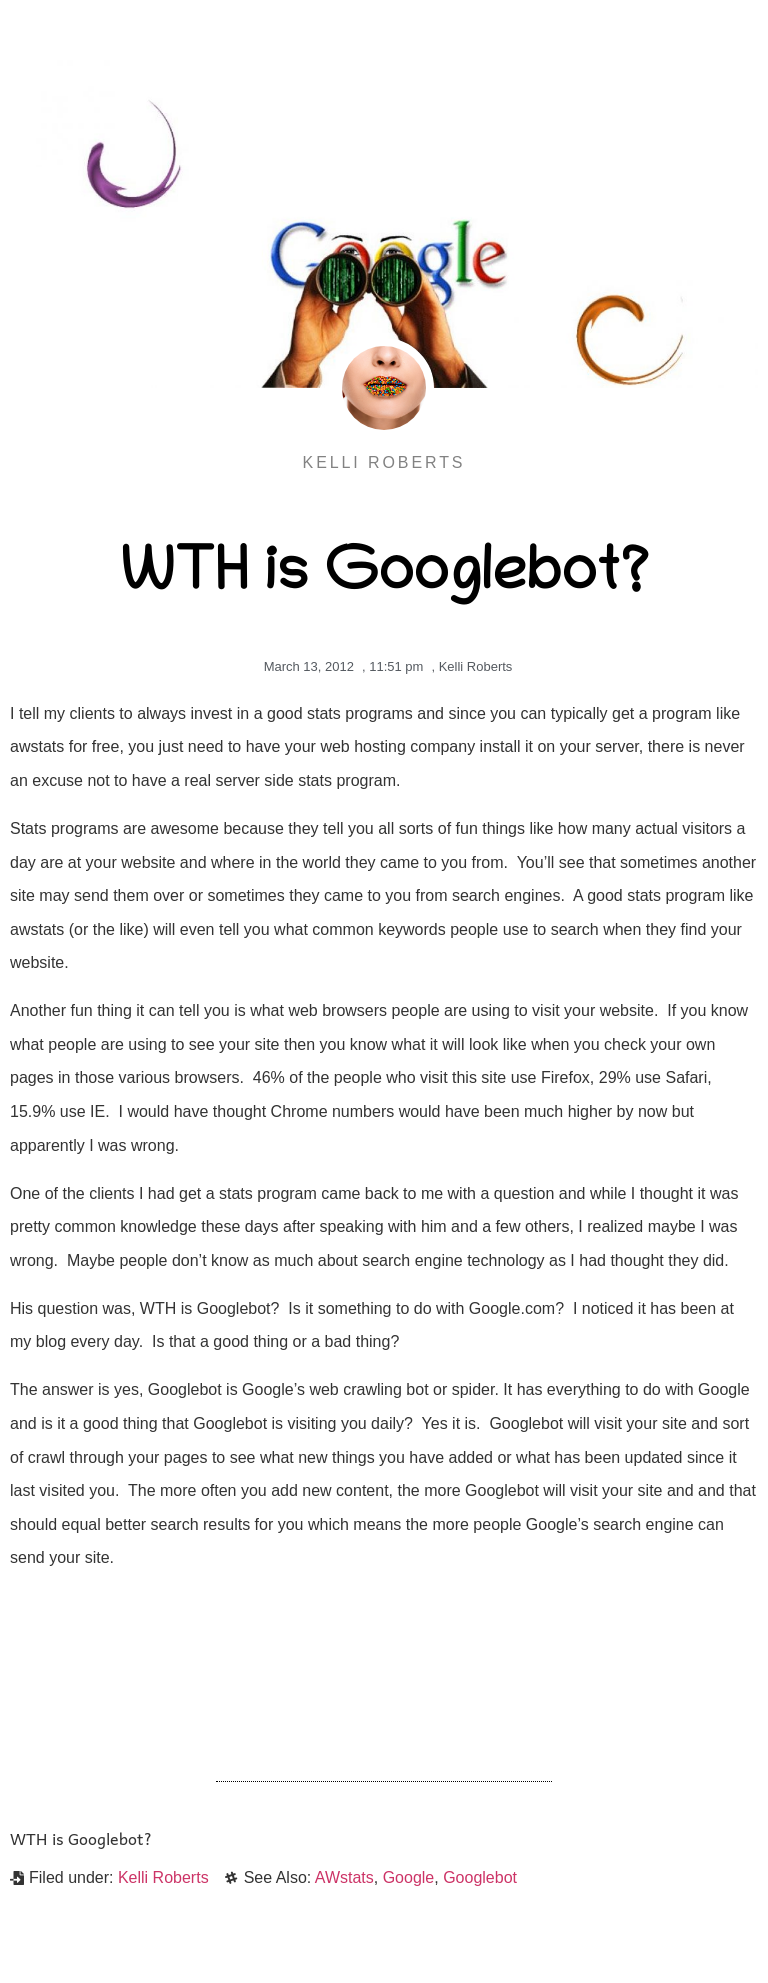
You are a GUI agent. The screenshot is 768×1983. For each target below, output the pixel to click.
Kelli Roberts (476, 666)
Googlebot (480, 1877)
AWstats (344, 1877)
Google (409, 1877)
